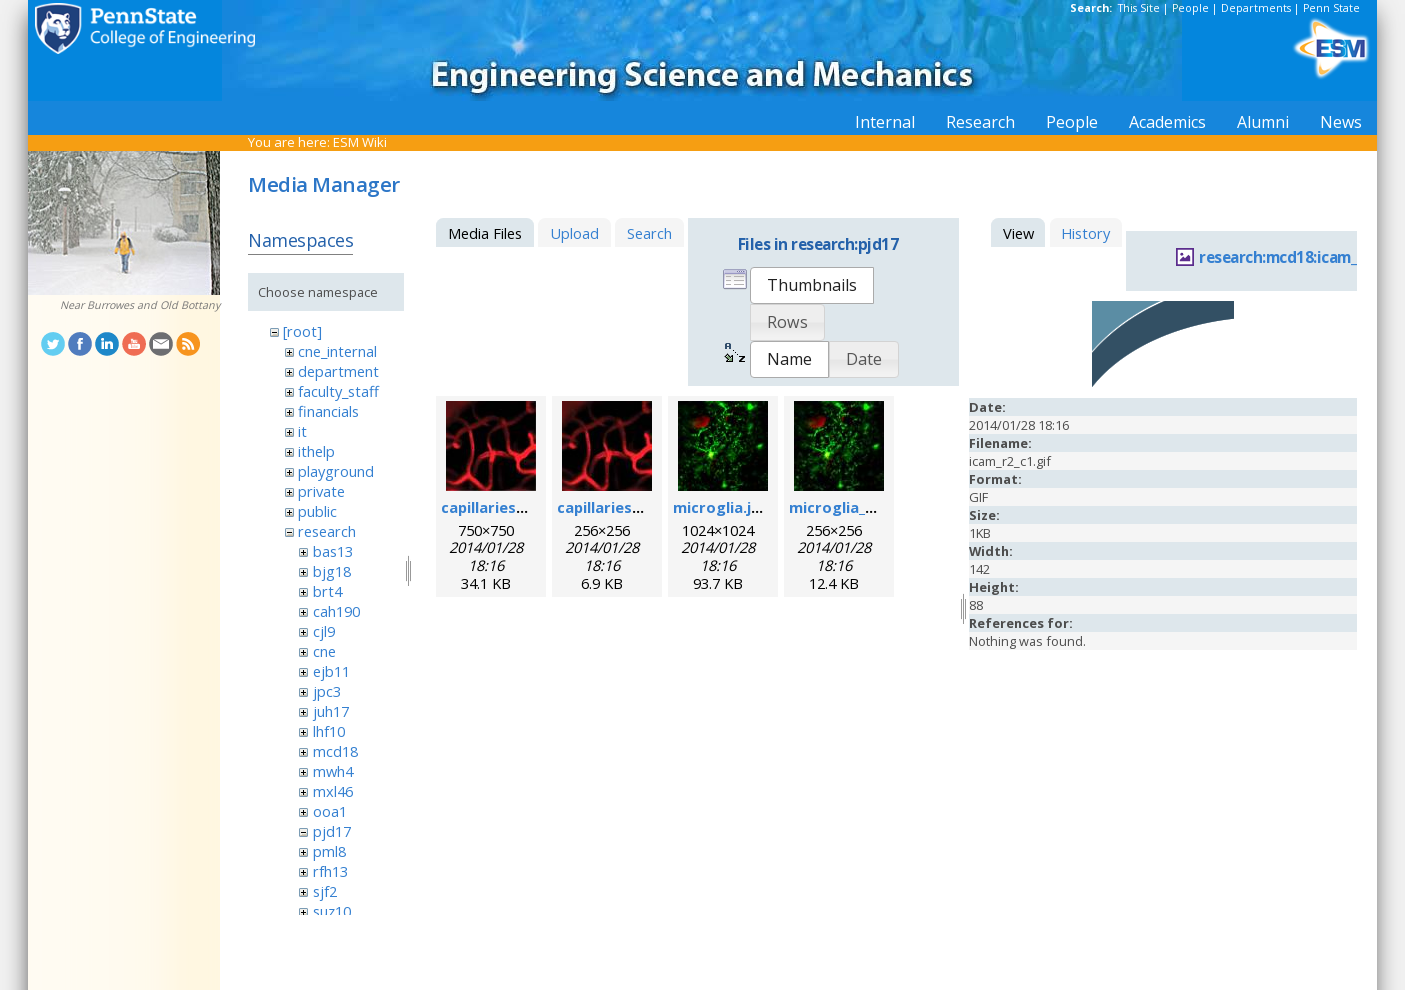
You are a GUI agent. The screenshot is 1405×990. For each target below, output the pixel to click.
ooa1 (330, 811)
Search (649, 233)
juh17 (331, 711)
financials (328, 411)
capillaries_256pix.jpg (633, 507)
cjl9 (324, 631)
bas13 (333, 551)
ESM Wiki (360, 142)
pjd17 (332, 831)
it (302, 431)
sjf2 (325, 891)
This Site (1139, 8)
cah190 (336, 611)
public (317, 511)
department (338, 371)
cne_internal (337, 351)
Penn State (1331, 8)
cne (324, 651)
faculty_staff (338, 391)
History (1085, 233)
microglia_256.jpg (852, 507)
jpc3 (327, 691)
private (321, 491)
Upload (574, 233)
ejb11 (331, 671)
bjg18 (332, 571)
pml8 (329, 851)
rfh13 (330, 871)
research (327, 531)
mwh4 (333, 771)
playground (336, 471)
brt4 (327, 591)
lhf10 (329, 731)
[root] (302, 331)
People (1190, 8)
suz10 (332, 911)
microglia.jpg (721, 507)
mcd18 (335, 751)
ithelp (316, 451)
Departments (1256, 8)
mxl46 (333, 791)
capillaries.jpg (492, 507)
